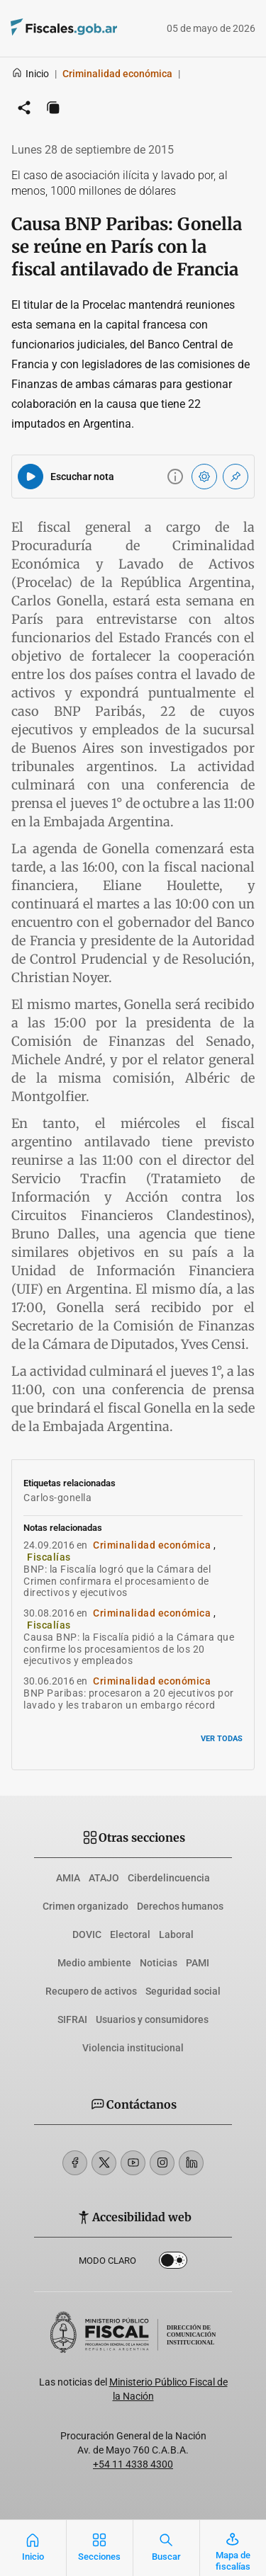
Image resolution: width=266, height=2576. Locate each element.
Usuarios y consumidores (152, 2019)
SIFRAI (72, 2019)
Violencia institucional (133, 2047)
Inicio (30, 73)
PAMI (197, 1962)
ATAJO (104, 1877)
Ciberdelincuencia (169, 1877)
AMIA (68, 1877)
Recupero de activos (91, 1991)
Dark (173, 2263)
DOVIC (86, 1934)
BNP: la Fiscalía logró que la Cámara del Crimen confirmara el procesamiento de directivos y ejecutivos (117, 1581)
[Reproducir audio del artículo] (30, 476)
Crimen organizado (85, 1906)
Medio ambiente (94, 1962)
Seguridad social (183, 1991)
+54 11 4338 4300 (133, 2464)
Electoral (130, 1934)
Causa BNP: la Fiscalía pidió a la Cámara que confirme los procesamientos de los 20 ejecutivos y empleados (128, 1649)
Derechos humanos (180, 1906)
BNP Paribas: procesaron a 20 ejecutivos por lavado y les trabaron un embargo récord (128, 1699)
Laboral (176, 1934)
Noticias (158, 1962)
